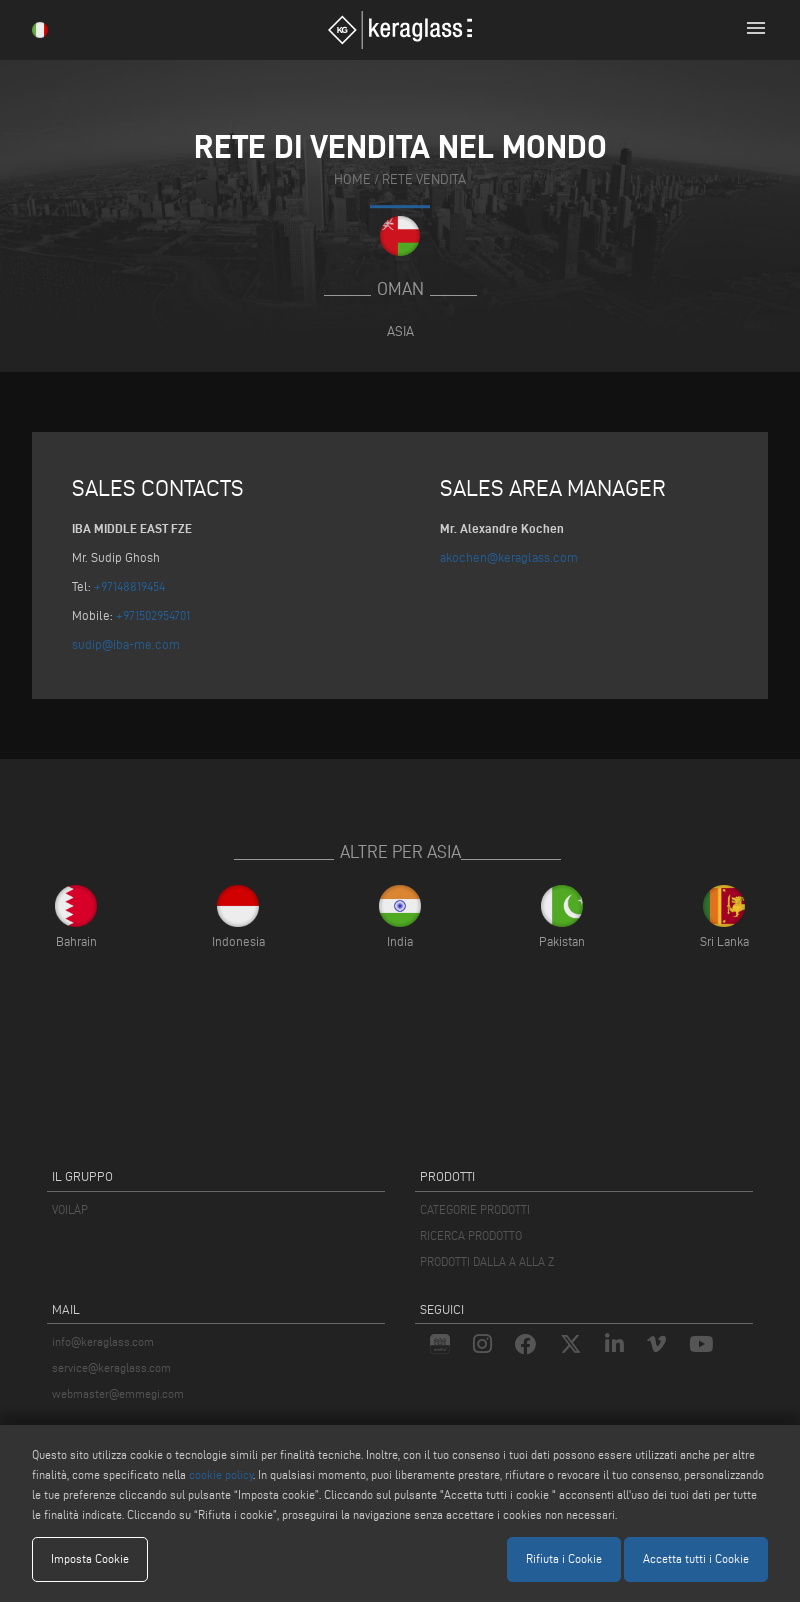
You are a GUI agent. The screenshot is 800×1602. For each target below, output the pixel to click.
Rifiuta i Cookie (564, 1558)
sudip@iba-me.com (126, 644)
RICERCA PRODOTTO (471, 1235)
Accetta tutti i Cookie (696, 1558)
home (352, 179)
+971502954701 (153, 615)
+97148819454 (129, 586)
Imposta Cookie (90, 1558)
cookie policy (221, 1474)
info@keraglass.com (103, 1341)
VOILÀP (70, 1209)
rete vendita (424, 179)
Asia (400, 331)
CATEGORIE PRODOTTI (475, 1209)
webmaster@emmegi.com (118, 1393)
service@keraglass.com (111, 1367)
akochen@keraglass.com (509, 557)
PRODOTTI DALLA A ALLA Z (487, 1261)
